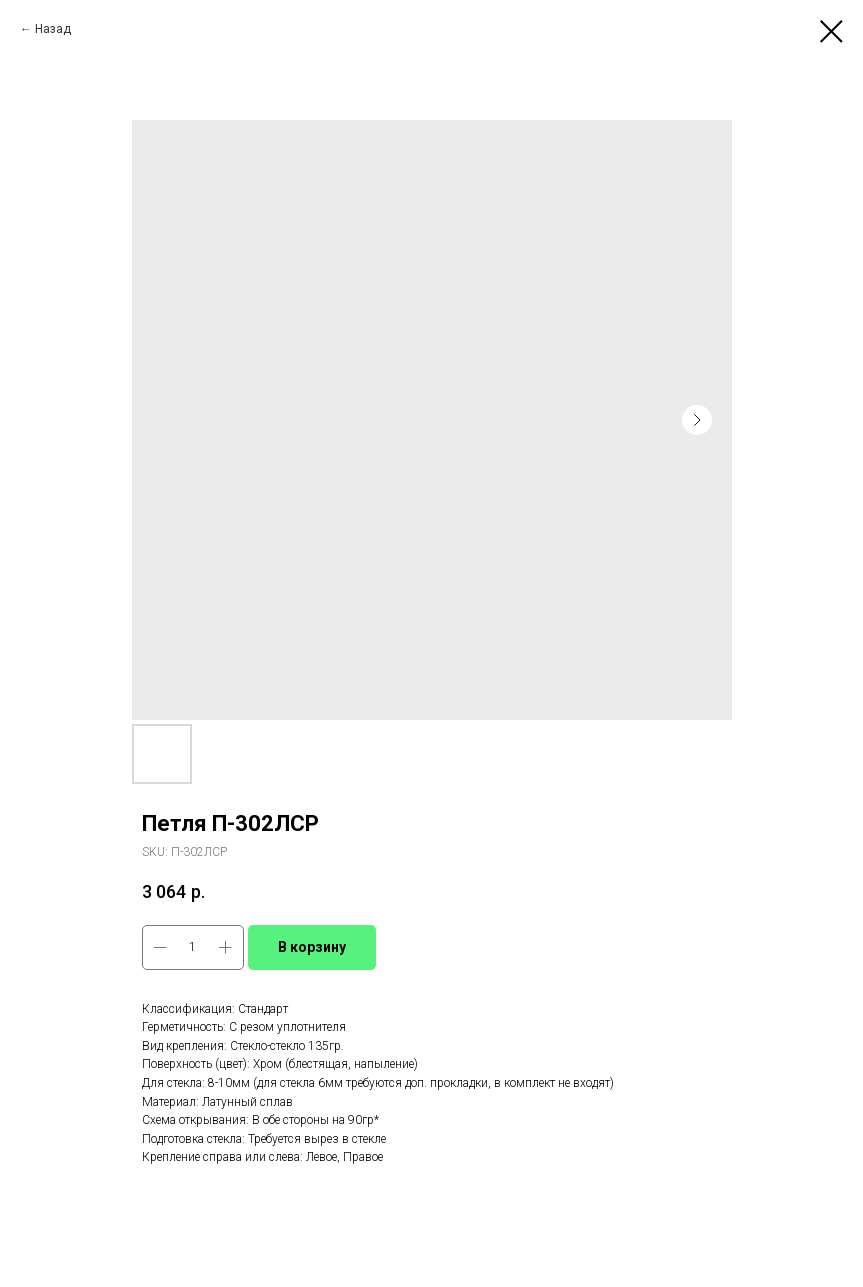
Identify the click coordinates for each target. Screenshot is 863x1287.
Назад (54, 29)
